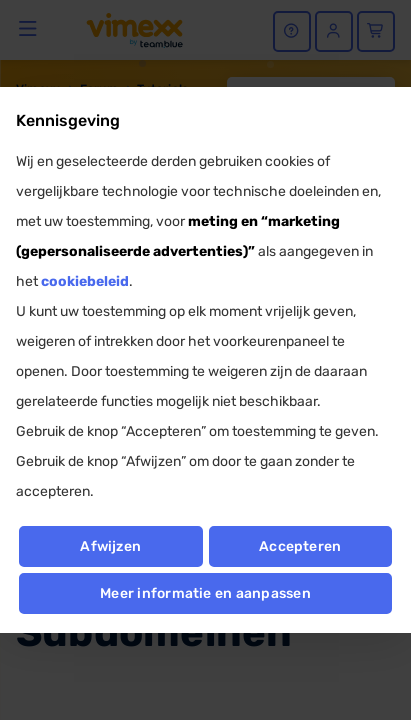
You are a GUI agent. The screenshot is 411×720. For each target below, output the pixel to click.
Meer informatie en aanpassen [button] (205, 593)
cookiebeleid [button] (85, 281)
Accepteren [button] (300, 546)
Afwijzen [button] (110, 546)
